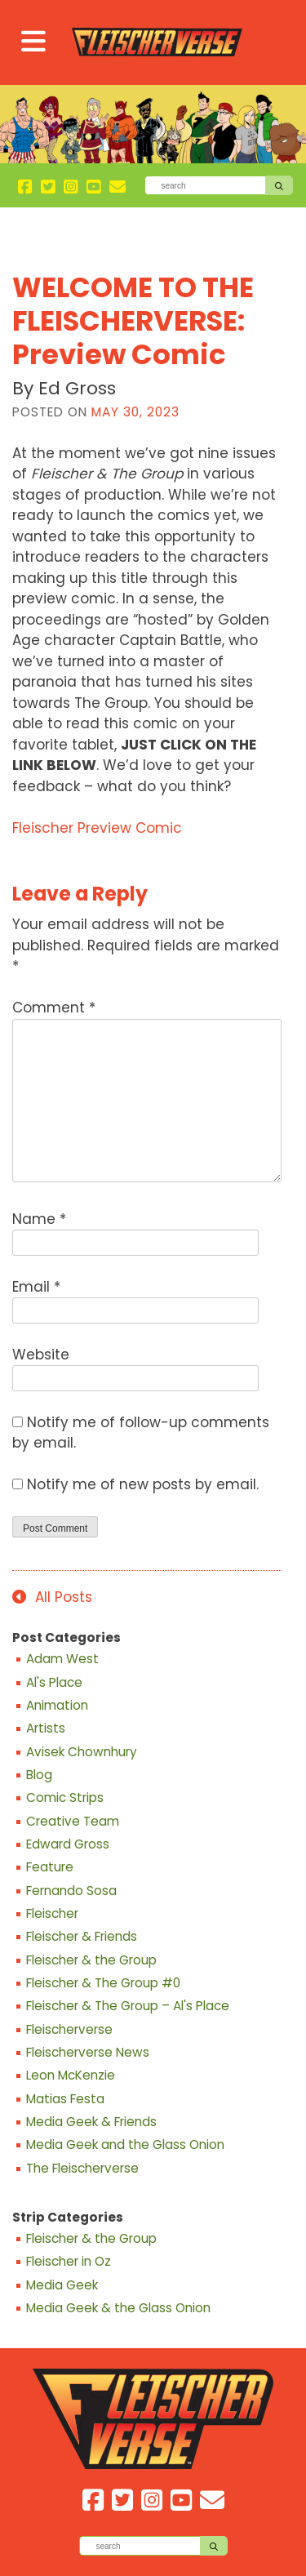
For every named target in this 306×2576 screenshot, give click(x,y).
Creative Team (72, 1821)
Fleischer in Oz (68, 2261)
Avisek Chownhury (81, 1752)
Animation (57, 1705)
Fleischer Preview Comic (97, 828)
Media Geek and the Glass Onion (125, 2145)
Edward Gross (67, 1844)
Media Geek (62, 2285)
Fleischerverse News (87, 2052)
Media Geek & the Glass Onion (118, 2308)
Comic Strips (65, 1798)
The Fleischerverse (82, 2168)
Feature (49, 1867)
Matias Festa (65, 2099)
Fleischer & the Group (91, 1960)
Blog (39, 1775)
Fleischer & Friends (81, 1936)
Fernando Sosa (71, 1891)
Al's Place (54, 1682)
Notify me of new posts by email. (143, 1484)
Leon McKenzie (70, 2075)
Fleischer (52, 1913)
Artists (45, 1728)
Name (39, 1219)
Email (36, 1287)
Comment (53, 1007)
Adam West (62, 1659)
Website (40, 1354)
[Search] (204, 185)
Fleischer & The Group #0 (103, 1983)
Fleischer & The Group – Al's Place (127, 2006)
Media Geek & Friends (91, 2122)
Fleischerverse (69, 2029)
